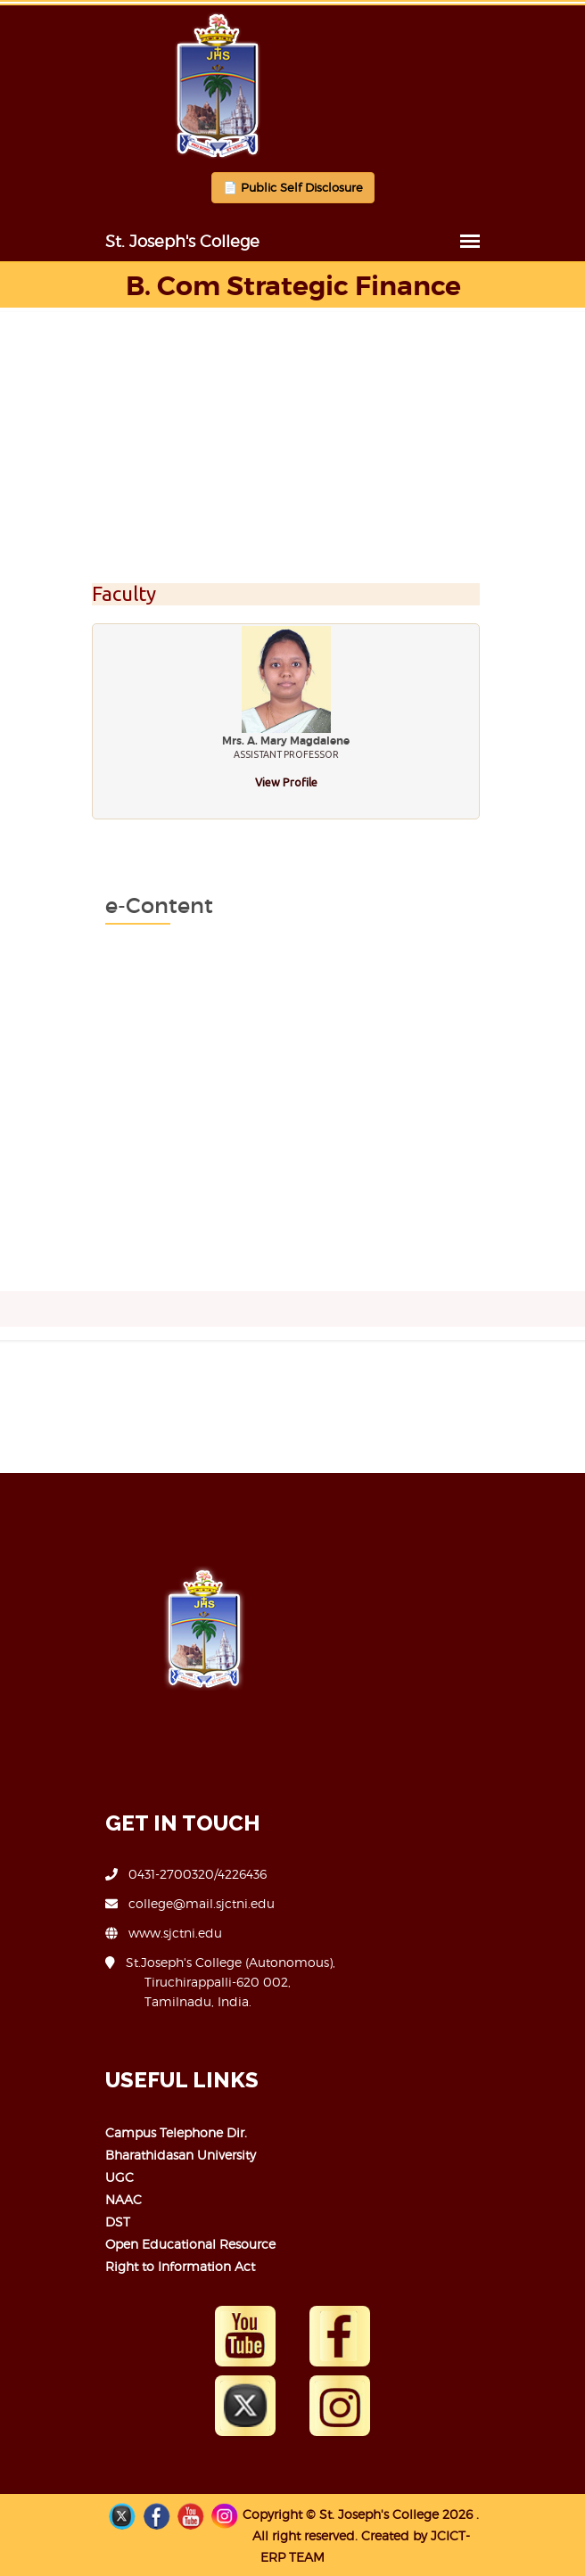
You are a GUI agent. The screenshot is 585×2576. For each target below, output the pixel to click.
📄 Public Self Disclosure (293, 187)
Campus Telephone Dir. (176, 2132)
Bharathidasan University (180, 2154)
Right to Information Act (180, 2266)
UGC (119, 2177)
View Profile (286, 782)
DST (117, 2221)
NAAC (123, 2199)
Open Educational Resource (190, 2243)
